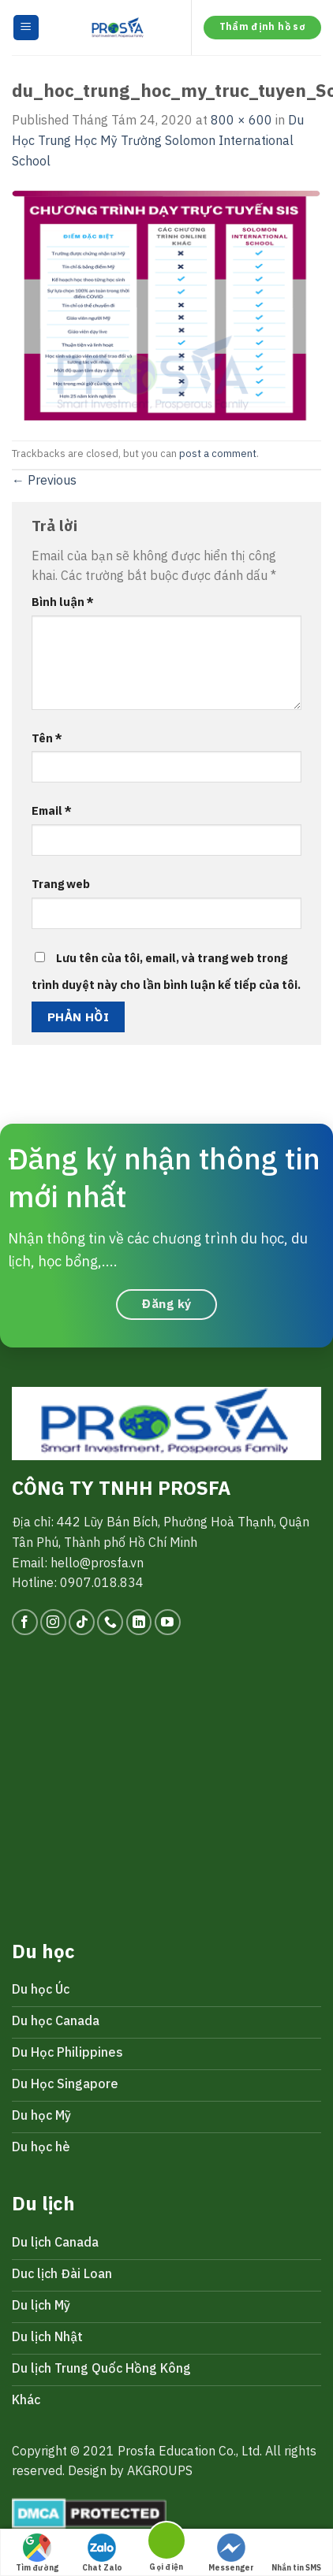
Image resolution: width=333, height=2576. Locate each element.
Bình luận (63, 601)
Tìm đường (37, 2553)
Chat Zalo (102, 2553)
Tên (47, 737)
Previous (44, 480)
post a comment (217, 453)
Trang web (61, 883)
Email (52, 810)
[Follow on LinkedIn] (139, 1622)
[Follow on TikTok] (82, 1622)
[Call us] (110, 1622)
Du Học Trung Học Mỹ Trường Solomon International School (158, 140)
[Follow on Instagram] (53, 1622)
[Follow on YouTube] (168, 1622)
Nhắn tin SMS (296, 2553)
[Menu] (26, 28)
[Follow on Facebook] (25, 1622)
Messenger (231, 2553)
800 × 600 (241, 120)
